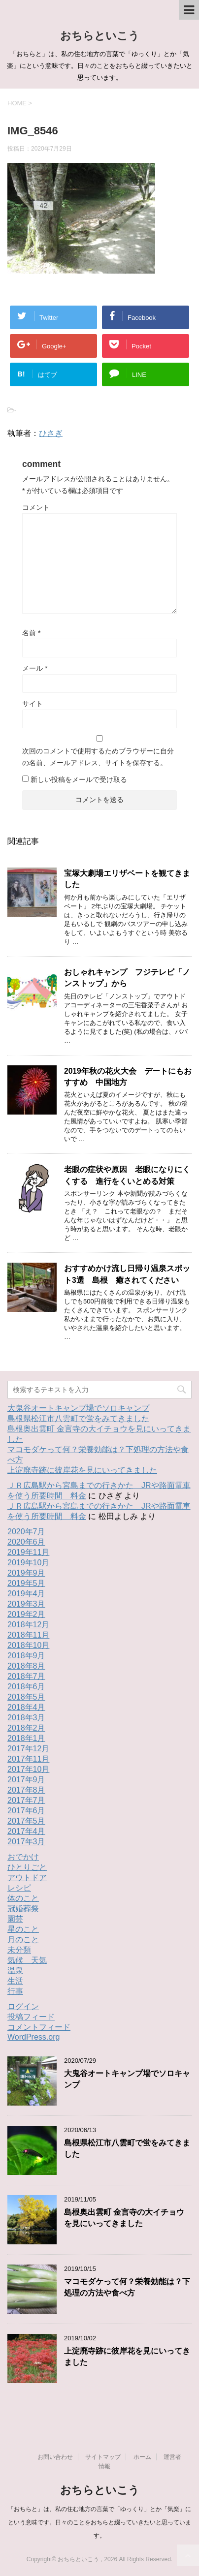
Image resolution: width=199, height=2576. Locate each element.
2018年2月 (26, 1728)
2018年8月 (26, 1666)
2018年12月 (28, 1624)
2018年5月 (26, 1697)
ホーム (142, 2456)
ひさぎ (51, 433)
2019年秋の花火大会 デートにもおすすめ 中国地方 (128, 1076)
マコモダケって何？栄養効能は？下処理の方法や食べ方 (127, 2287)
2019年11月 (28, 1552)
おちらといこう (99, 36)
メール (34, 668)
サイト (32, 704)
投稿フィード (31, 2017)
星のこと (23, 1929)
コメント (36, 507)
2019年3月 (26, 1604)
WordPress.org (33, 2037)
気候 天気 (27, 1960)
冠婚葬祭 (23, 1908)
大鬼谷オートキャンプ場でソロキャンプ (78, 1408)
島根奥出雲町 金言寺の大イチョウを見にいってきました (124, 2218)
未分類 (19, 1950)
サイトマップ (103, 2456)
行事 (15, 1991)
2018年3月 (26, 1717)
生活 (15, 1981)
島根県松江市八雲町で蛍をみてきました (78, 1418)
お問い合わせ (55, 2456)
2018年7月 (26, 1676)
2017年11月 (28, 1759)
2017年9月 (26, 1779)
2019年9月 (26, 1573)
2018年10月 (28, 1645)
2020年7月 (26, 1531)
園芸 (15, 1919)
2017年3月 (26, 1841)
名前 (31, 633)
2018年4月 (26, 1707)
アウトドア (27, 1877)
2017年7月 (26, 1800)
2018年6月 (26, 1686)
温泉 (15, 1970)
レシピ (19, 1888)
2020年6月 (26, 1542)
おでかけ (23, 1857)
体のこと (23, 1898)
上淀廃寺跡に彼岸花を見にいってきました (82, 1470)
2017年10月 (28, 1769)
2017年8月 (26, 1790)
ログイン (23, 2006)
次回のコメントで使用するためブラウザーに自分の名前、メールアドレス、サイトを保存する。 (98, 757)
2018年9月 (26, 1655)
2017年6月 (26, 1810)
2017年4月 (26, 1831)
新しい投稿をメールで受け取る (79, 779)
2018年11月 (28, 1635)
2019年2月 (26, 1614)
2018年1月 (26, 1738)
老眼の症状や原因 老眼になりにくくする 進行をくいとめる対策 (127, 1175)
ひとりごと (27, 1867)
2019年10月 (28, 1562)
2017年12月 (28, 1748)
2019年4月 (26, 1593)
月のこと (23, 1939)
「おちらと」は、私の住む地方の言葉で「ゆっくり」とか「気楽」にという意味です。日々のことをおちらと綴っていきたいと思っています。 (99, 2522)
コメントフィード (38, 2027)
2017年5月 (26, 1821)
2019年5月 (26, 1583)
